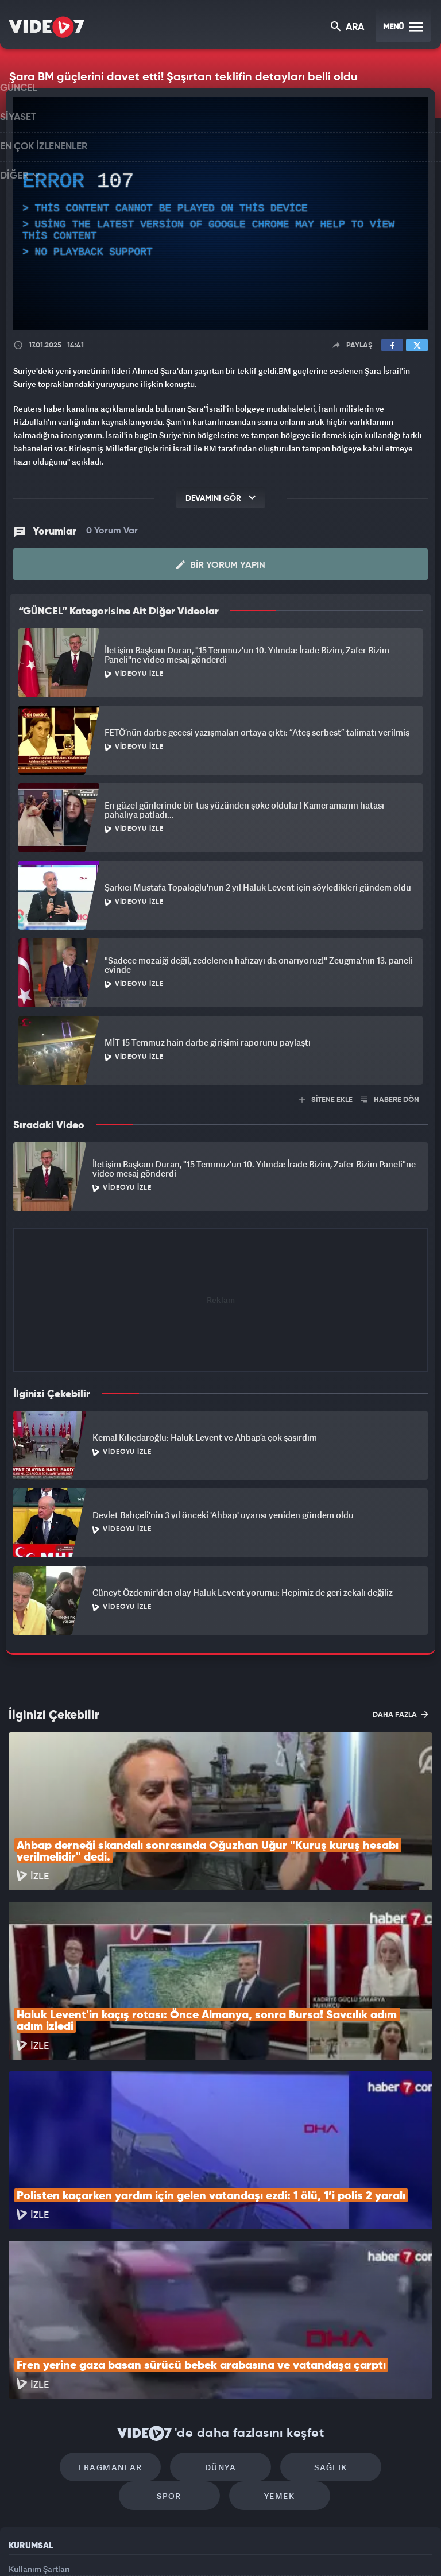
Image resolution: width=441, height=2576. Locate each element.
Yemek (224, 2344)
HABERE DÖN (390, 1097)
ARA (348, 28)
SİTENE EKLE (326, 1097)
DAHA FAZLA (400, 1712)
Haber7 (279, 2548)
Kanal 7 (78, 2548)
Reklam (23, 2442)
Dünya (171, 2309)
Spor (367, 2309)
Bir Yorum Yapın (220, 562)
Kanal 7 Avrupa (171, 2548)
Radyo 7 (125, 2548)
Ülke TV (215, 2548)
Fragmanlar (73, 2309)
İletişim (22, 2468)
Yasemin (349, 2548)
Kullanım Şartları (39, 2416)
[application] (220, 213)
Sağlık (269, 2309)
